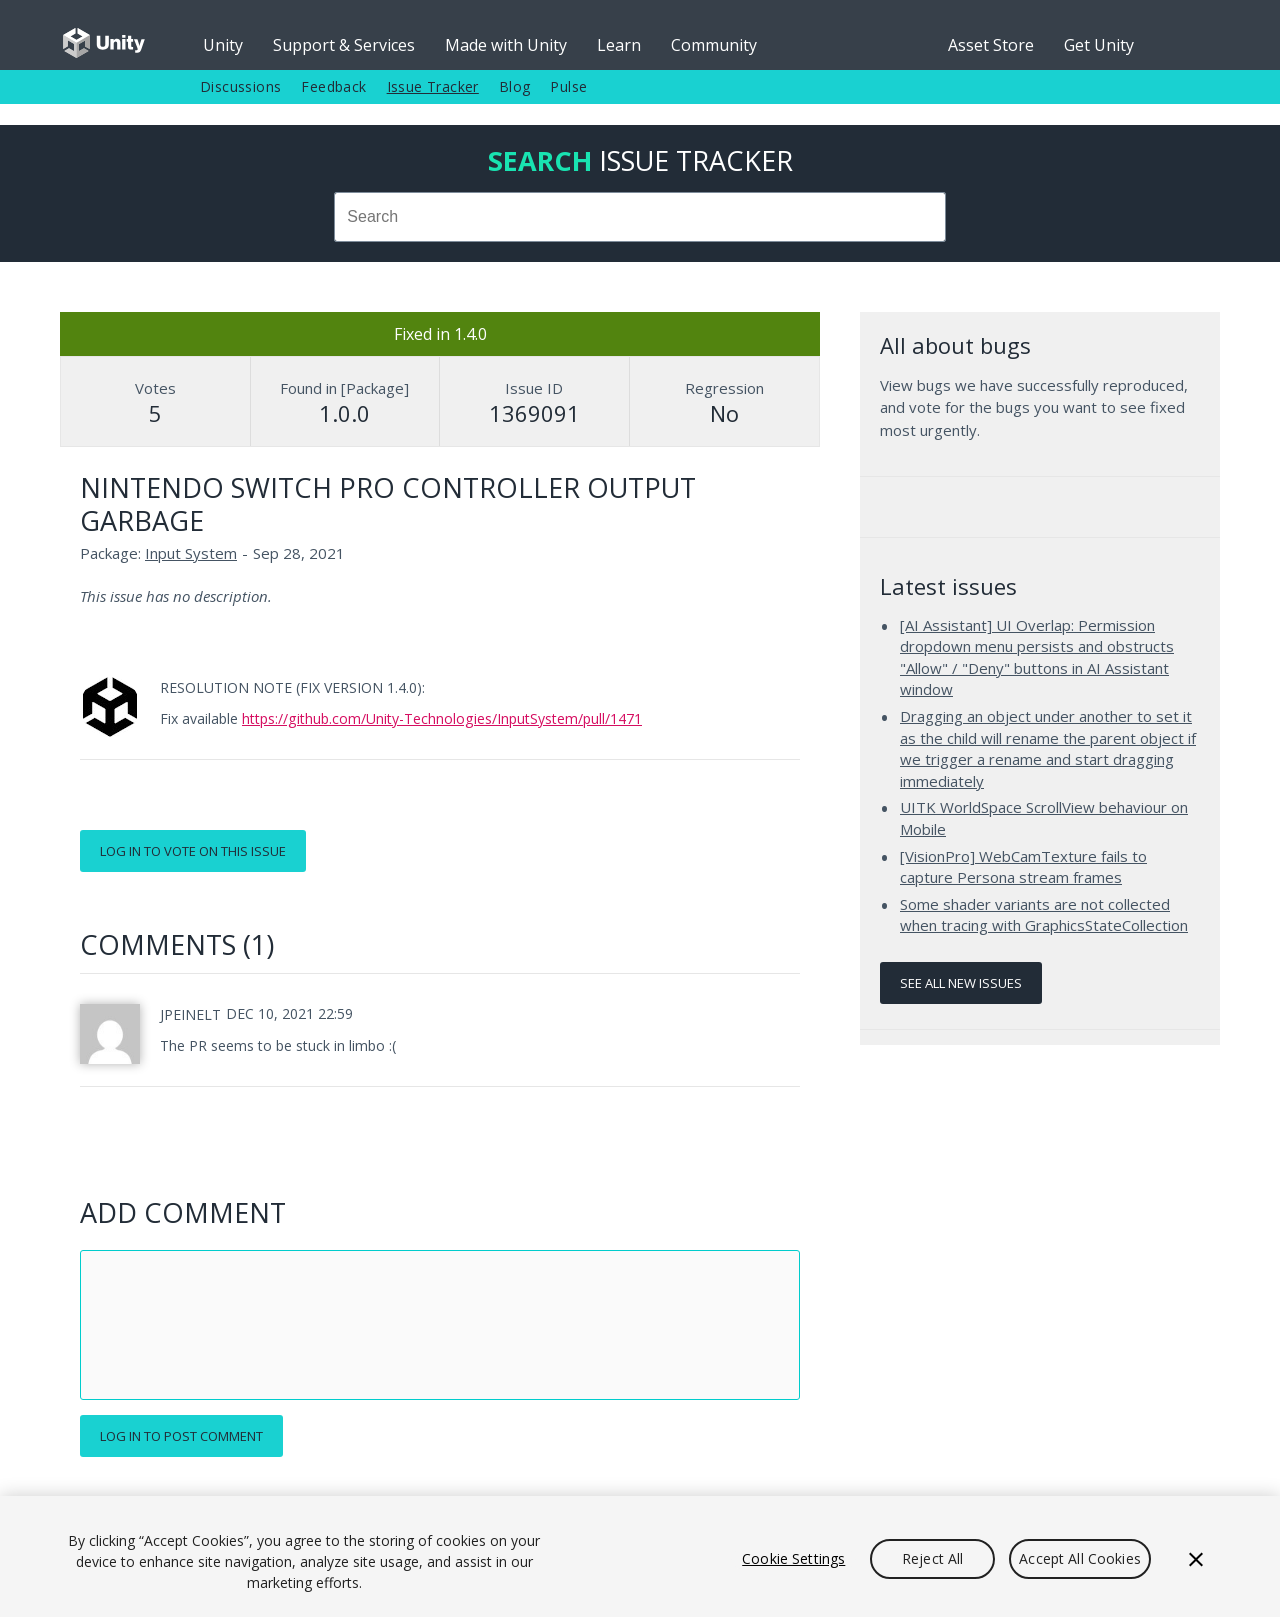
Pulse (568, 86)
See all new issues (961, 983)
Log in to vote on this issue (193, 851)
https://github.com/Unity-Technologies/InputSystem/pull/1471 (442, 718)
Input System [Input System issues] (191, 553)
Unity (223, 45)
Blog (515, 86)
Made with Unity (506, 45)
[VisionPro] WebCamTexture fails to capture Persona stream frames (1023, 867)
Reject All (932, 1558)
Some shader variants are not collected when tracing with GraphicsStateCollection (1044, 915)
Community (714, 45)
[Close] (1196, 1559)
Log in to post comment (181, 1436)
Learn (619, 45)
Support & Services (344, 45)
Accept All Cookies (1080, 1558)
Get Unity (1099, 45)
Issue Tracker (433, 86)
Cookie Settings (793, 1558)
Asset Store (991, 45)
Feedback (333, 86)
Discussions (240, 86)
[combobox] (640, 217)
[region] (640, 1556)
